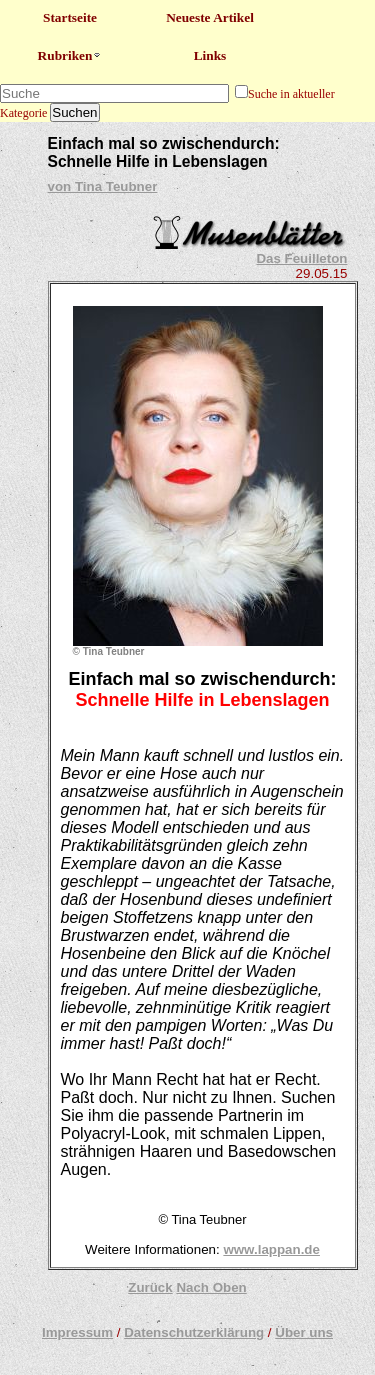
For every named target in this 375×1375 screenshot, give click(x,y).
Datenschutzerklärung (194, 1332)
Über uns (304, 1332)
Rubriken (70, 55)
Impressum (77, 1332)
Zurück (150, 1287)
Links (210, 55)
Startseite (70, 17)
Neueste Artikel (210, 17)
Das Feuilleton (301, 258)
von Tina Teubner (103, 186)
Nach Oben (211, 1287)
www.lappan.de (271, 1249)
